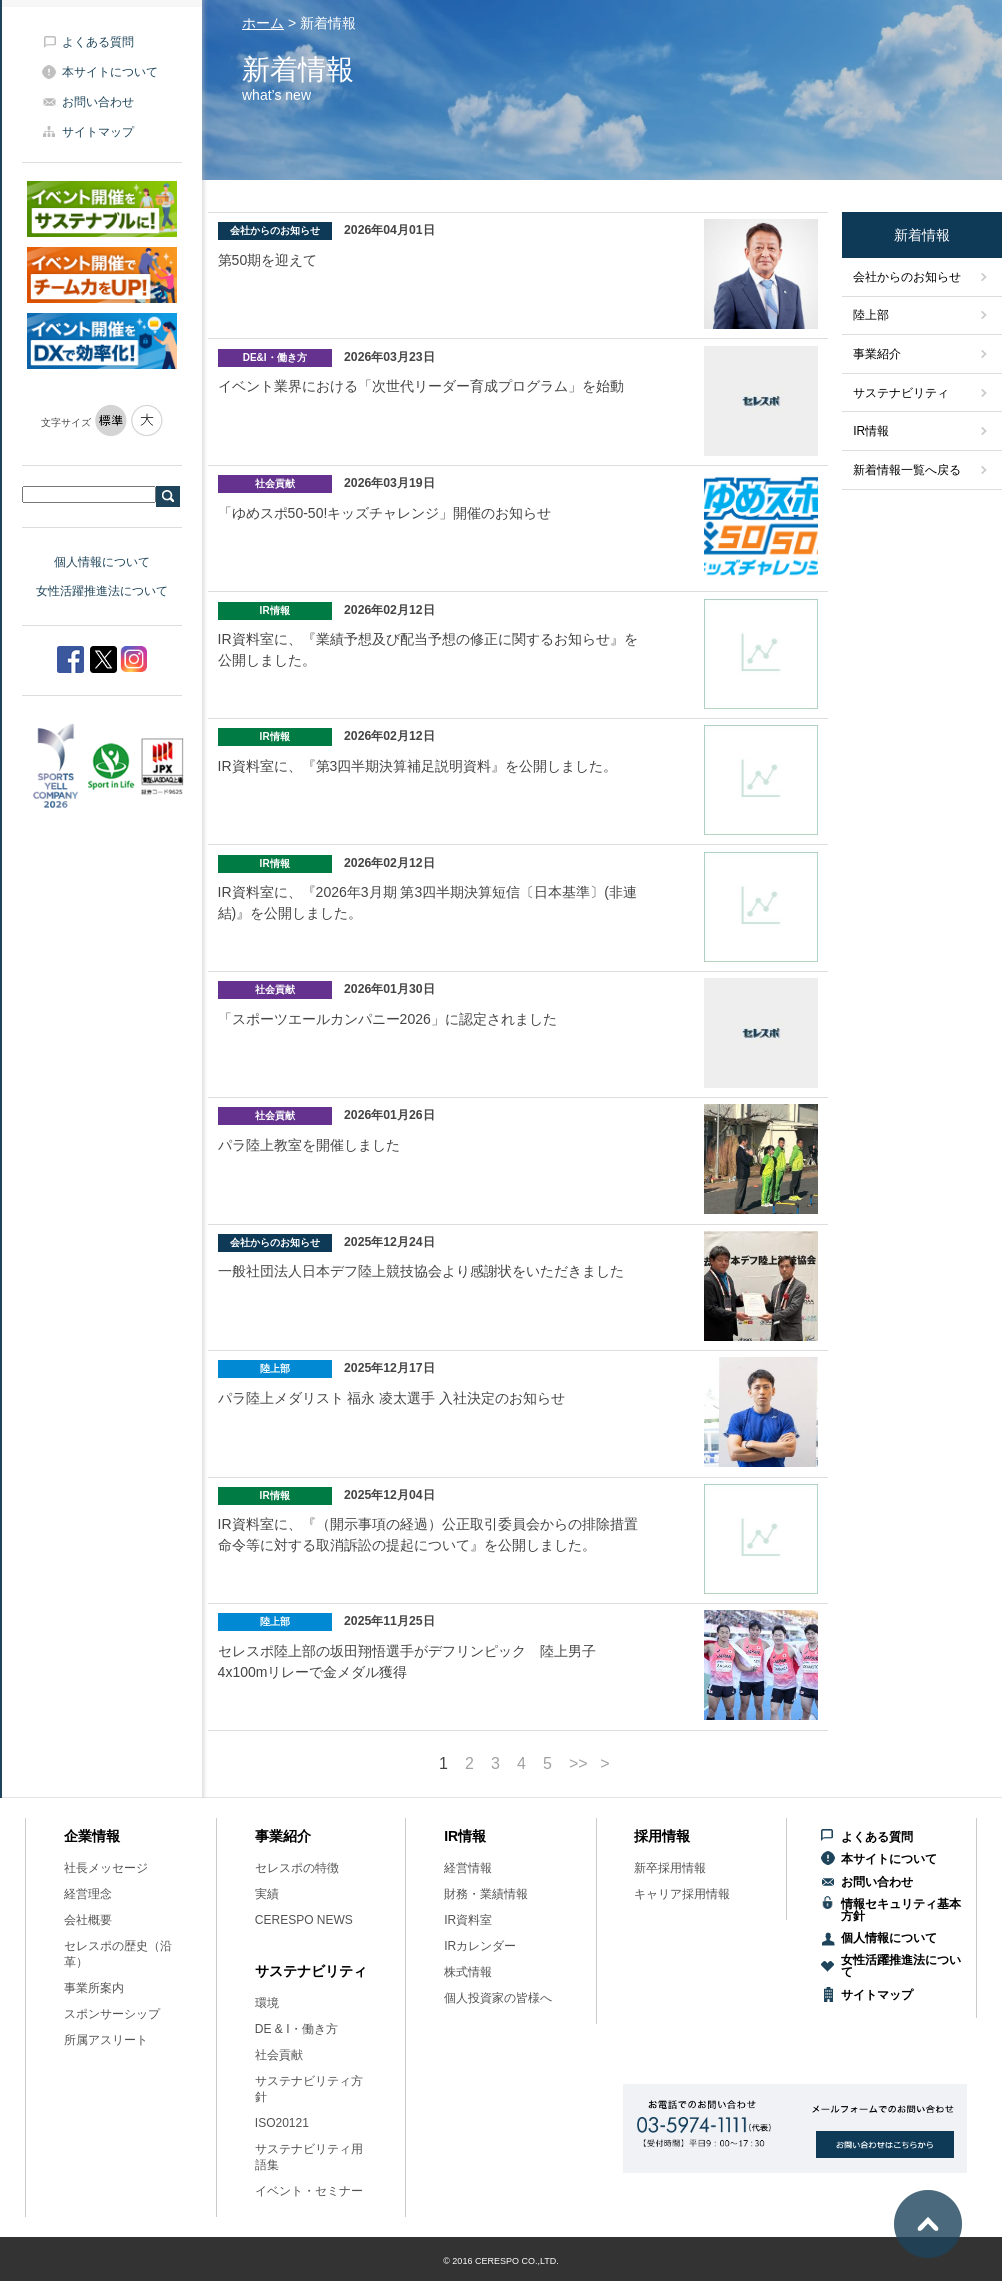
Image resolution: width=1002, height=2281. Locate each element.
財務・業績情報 (486, 1894)
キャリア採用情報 (682, 1894)
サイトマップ (98, 132)
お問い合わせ (98, 102)
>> (578, 1764)
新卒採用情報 (670, 1868)
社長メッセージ (106, 1868)
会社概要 (88, 1920)
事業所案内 (94, 1988)
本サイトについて (110, 72)
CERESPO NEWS (304, 1920)
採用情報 (662, 1836)
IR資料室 (468, 1920)
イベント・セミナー (309, 2191)
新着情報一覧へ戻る (907, 470)
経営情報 (468, 1868)
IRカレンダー (480, 1946)
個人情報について (102, 562)
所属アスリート (106, 2040)
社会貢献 (279, 2055)
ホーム (263, 23)
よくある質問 (98, 42)
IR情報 (871, 431)
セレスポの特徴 (297, 1868)
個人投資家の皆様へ (498, 1998)
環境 (267, 2003)
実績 (267, 1894)
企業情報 (92, 1836)
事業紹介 (877, 354)
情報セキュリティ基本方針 (901, 1910)
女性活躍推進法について (102, 591)
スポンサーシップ (112, 2014)
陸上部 (871, 315)
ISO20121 (282, 2123)
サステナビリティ (901, 393)
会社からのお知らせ (907, 277)
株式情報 (468, 1972)
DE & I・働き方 (296, 2029)
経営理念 (88, 1894)
